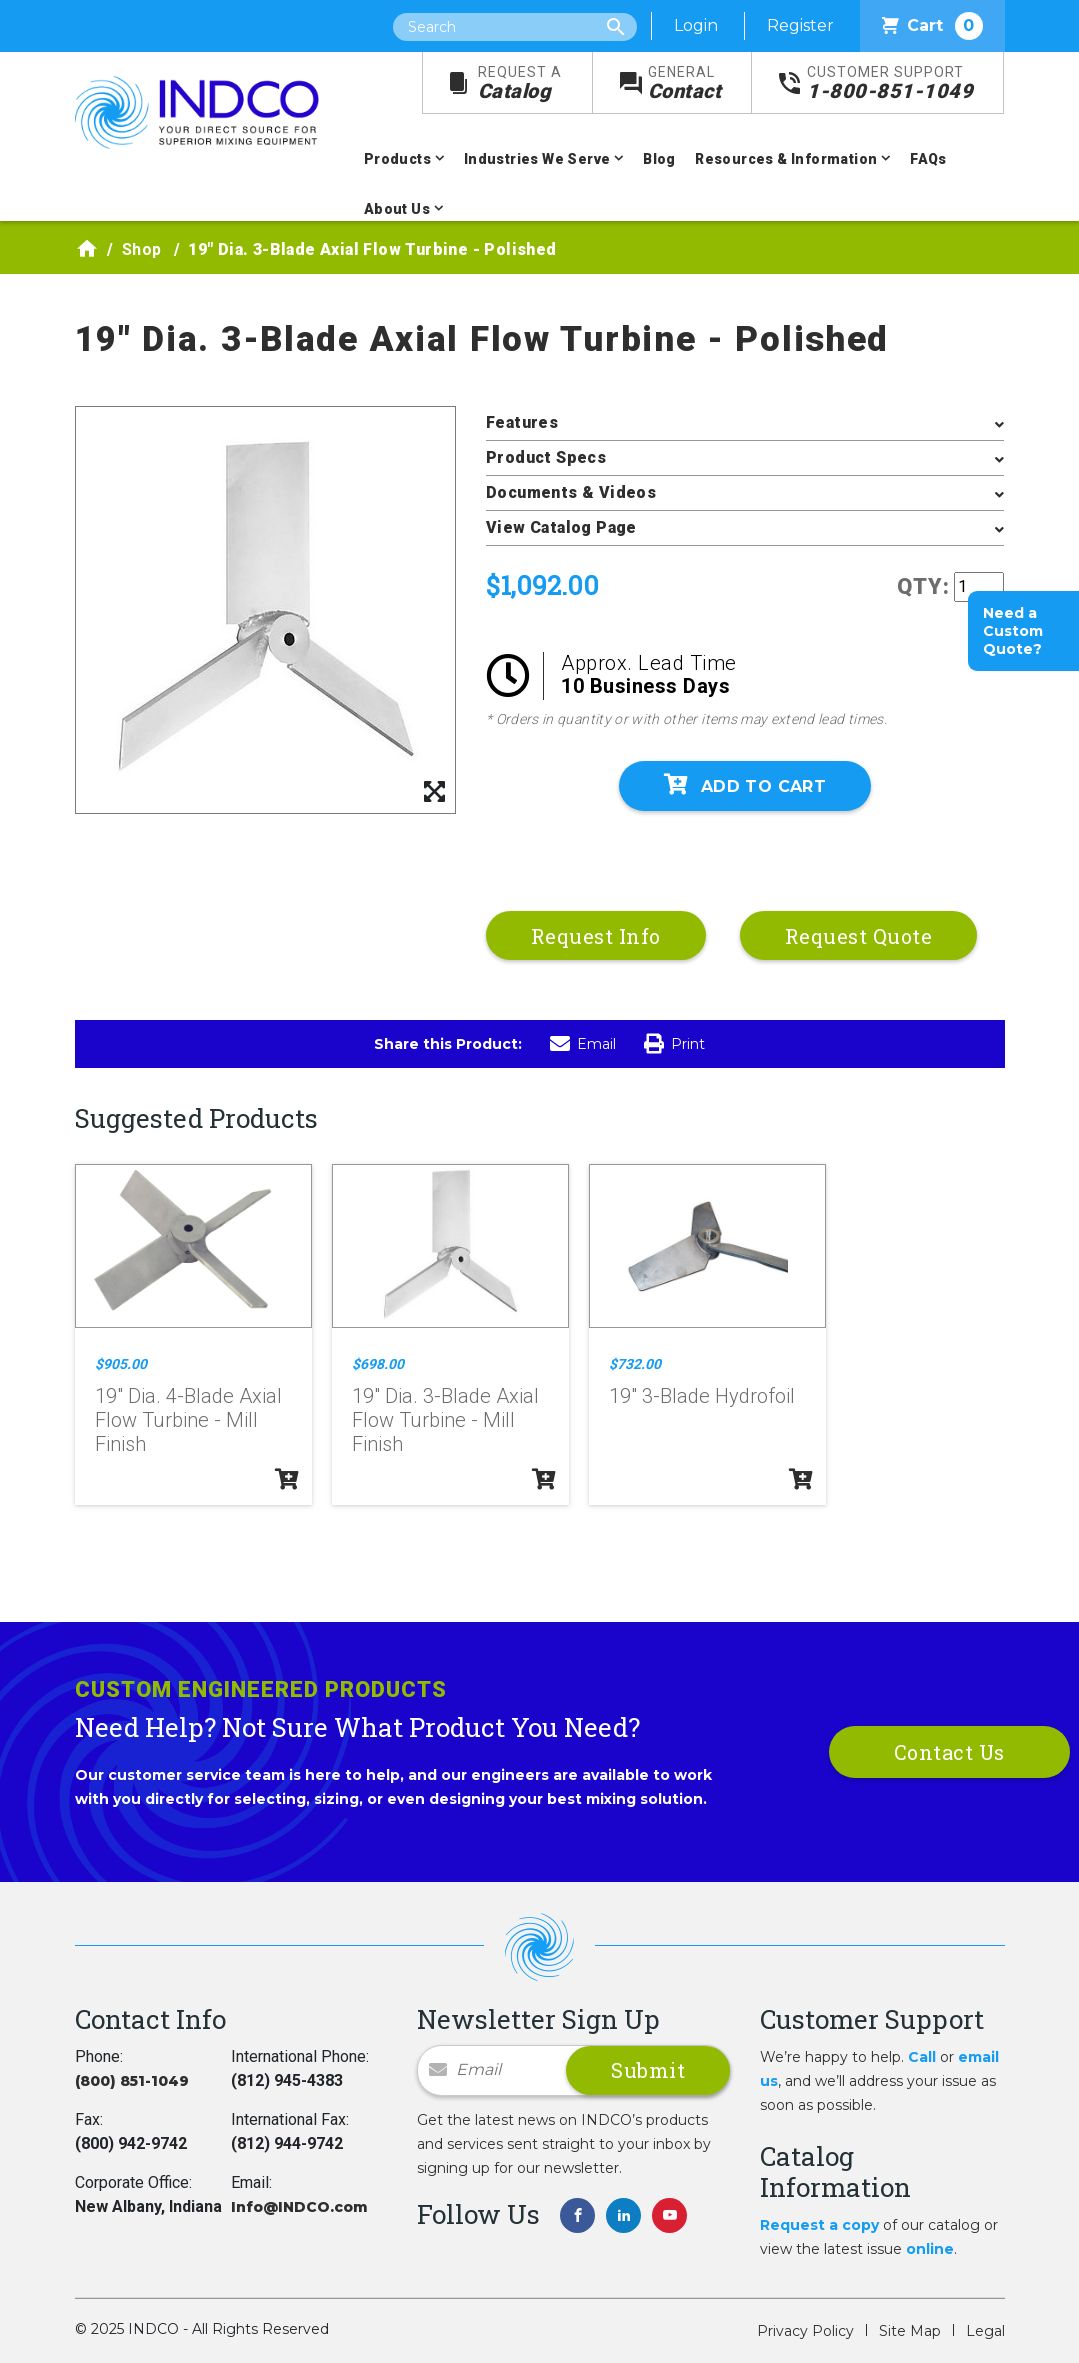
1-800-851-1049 (890, 83)
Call (922, 2057)
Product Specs (546, 457)
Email (583, 1044)
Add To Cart (745, 785)
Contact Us (949, 1752)
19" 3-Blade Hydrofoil (702, 1396)
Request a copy (819, 2225)
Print (674, 1044)
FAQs (928, 159)
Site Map (910, 2331)
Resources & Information (786, 159)
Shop (142, 249)
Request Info (596, 936)
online (930, 2249)
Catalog (520, 83)
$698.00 (378, 1364)
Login (696, 25)
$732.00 (635, 1364)
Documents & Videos (571, 492)
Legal (985, 2331)
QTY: (923, 586)
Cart (932, 26)
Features (522, 422)
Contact (685, 83)
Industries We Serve (537, 159)
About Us (397, 209)
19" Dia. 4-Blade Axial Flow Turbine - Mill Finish (188, 1420)
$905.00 (121, 1364)
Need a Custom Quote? (1013, 631)
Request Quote (859, 936)
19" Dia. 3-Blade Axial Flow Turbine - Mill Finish (445, 1420)
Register (800, 25)
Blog (659, 159)
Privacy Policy (805, 2331)
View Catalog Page (561, 527)
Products (397, 159)
